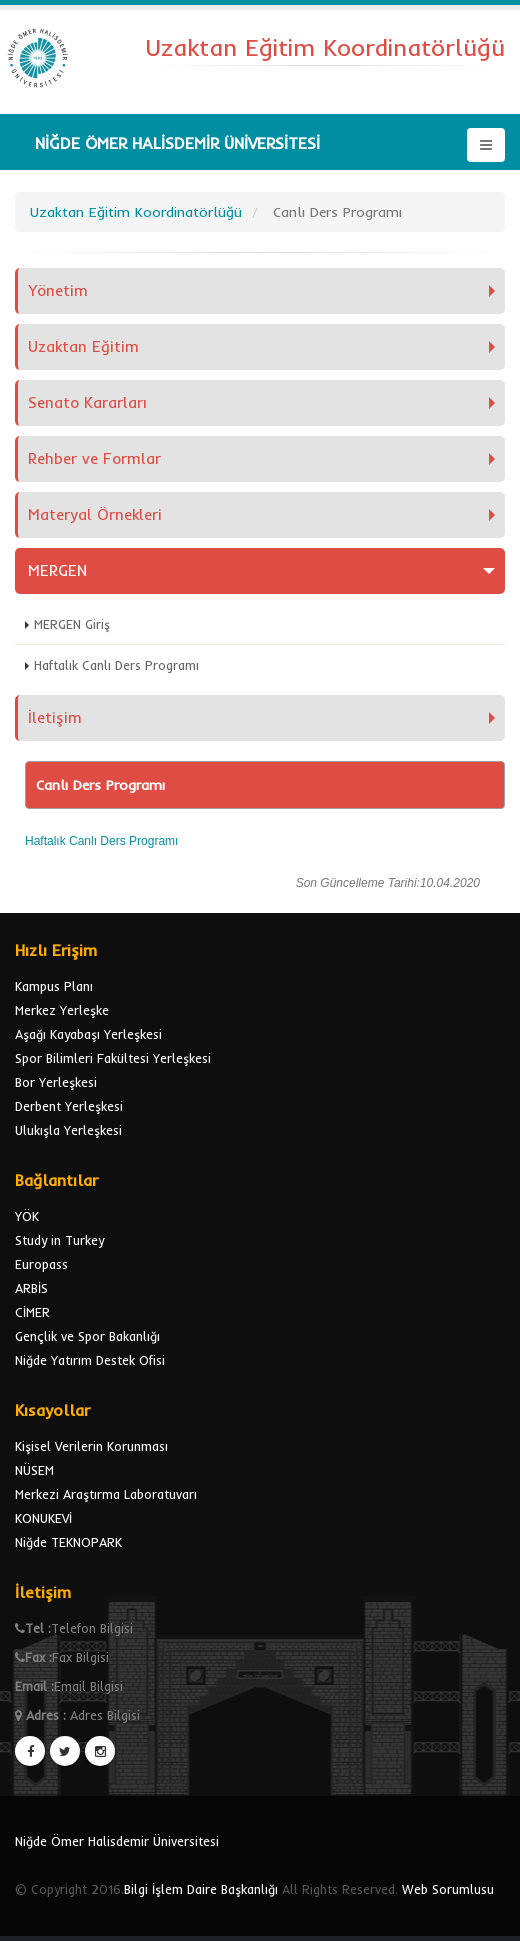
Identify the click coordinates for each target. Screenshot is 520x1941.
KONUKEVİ (43, 1518)
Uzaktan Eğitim (83, 346)
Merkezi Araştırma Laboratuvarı (106, 1494)
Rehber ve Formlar (94, 458)
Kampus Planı (54, 986)
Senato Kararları (87, 402)
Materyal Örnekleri (95, 514)
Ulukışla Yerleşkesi (68, 1130)
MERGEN (57, 570)
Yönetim (58, 290)
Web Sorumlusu (448, 1889)
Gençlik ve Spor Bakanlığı (87, 1336)
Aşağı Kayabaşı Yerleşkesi (88, 1034)
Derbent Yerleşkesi (69, 1106)
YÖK (27, 1216)
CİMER (32, 1312)
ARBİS (31, 1288)
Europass (41, 1264)
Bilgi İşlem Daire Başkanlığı (201, 1889)
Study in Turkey (59, 1240)
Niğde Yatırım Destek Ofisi (90, 1360)
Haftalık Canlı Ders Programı (116, 665)
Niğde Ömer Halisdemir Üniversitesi (117, 1841)
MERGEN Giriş (72, 624)
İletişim (55, 717)
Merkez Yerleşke (62, 1010)
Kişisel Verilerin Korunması (91, 1446)
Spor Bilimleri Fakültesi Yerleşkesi (113, 1058)
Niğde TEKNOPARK (68, 1542)
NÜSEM (34, 1470)
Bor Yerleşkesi (56, 1082)
